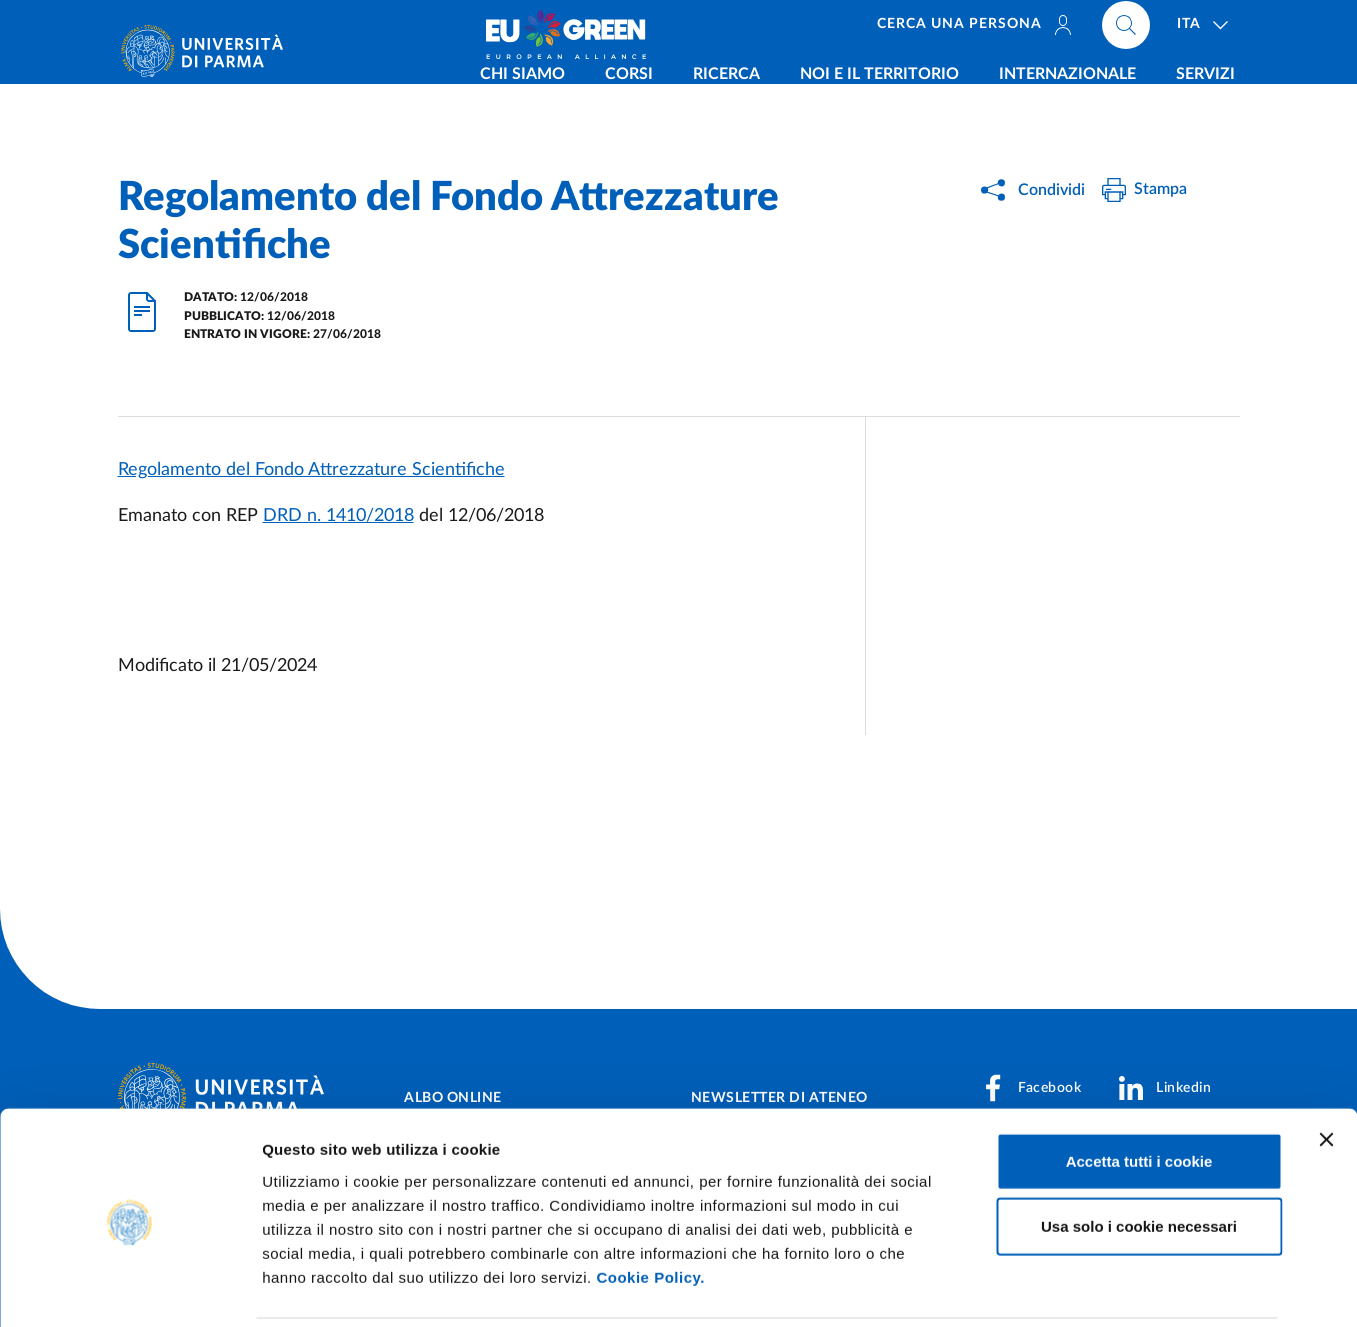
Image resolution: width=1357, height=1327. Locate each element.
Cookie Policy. (650, 1206)
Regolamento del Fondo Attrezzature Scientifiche (311, 470)
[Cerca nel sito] (1126, 30)
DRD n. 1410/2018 (338, 516)
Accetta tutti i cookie (1139, 1090)
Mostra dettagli (1052, 1287)
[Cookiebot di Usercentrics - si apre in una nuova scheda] (129, 1288)
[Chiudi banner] (1326, 1069)
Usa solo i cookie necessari (1139, 1156)
